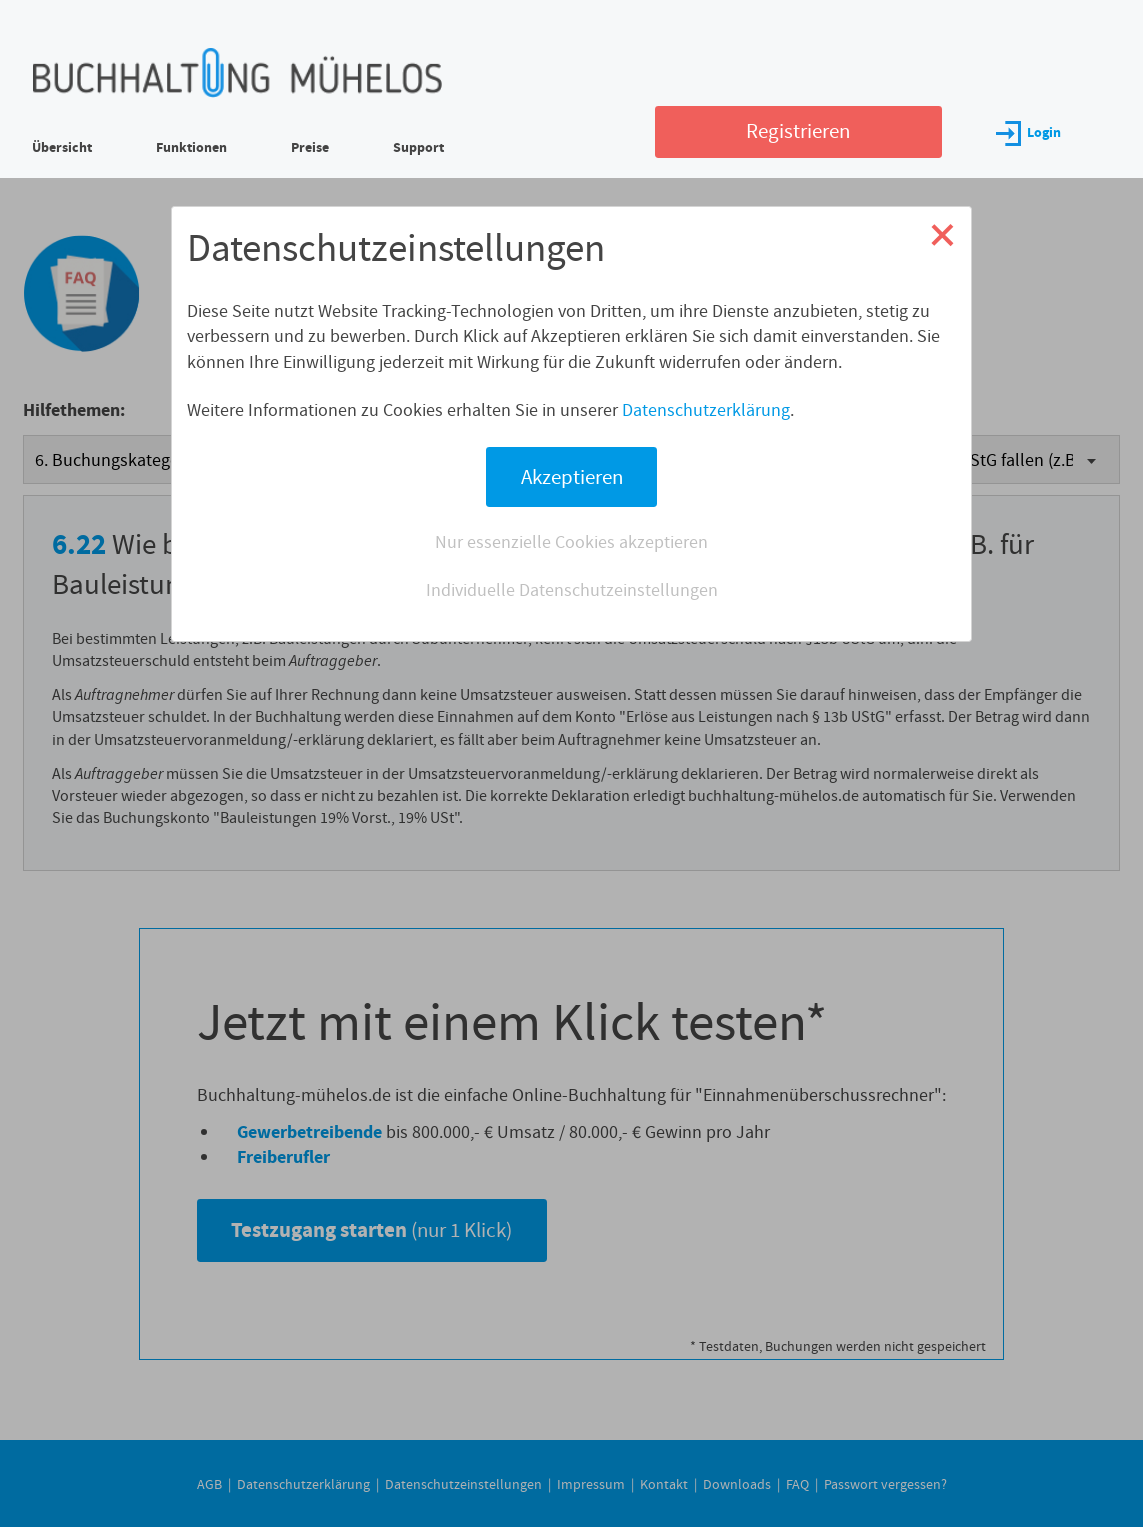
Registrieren (798, 131)
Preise (310, 147)
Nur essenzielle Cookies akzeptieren (571, 542)
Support (418, 147)
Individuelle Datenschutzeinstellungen (572, 590)
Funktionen (191, 147)
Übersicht (62, 147)
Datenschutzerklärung (706, 410)
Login (1028, 132)
